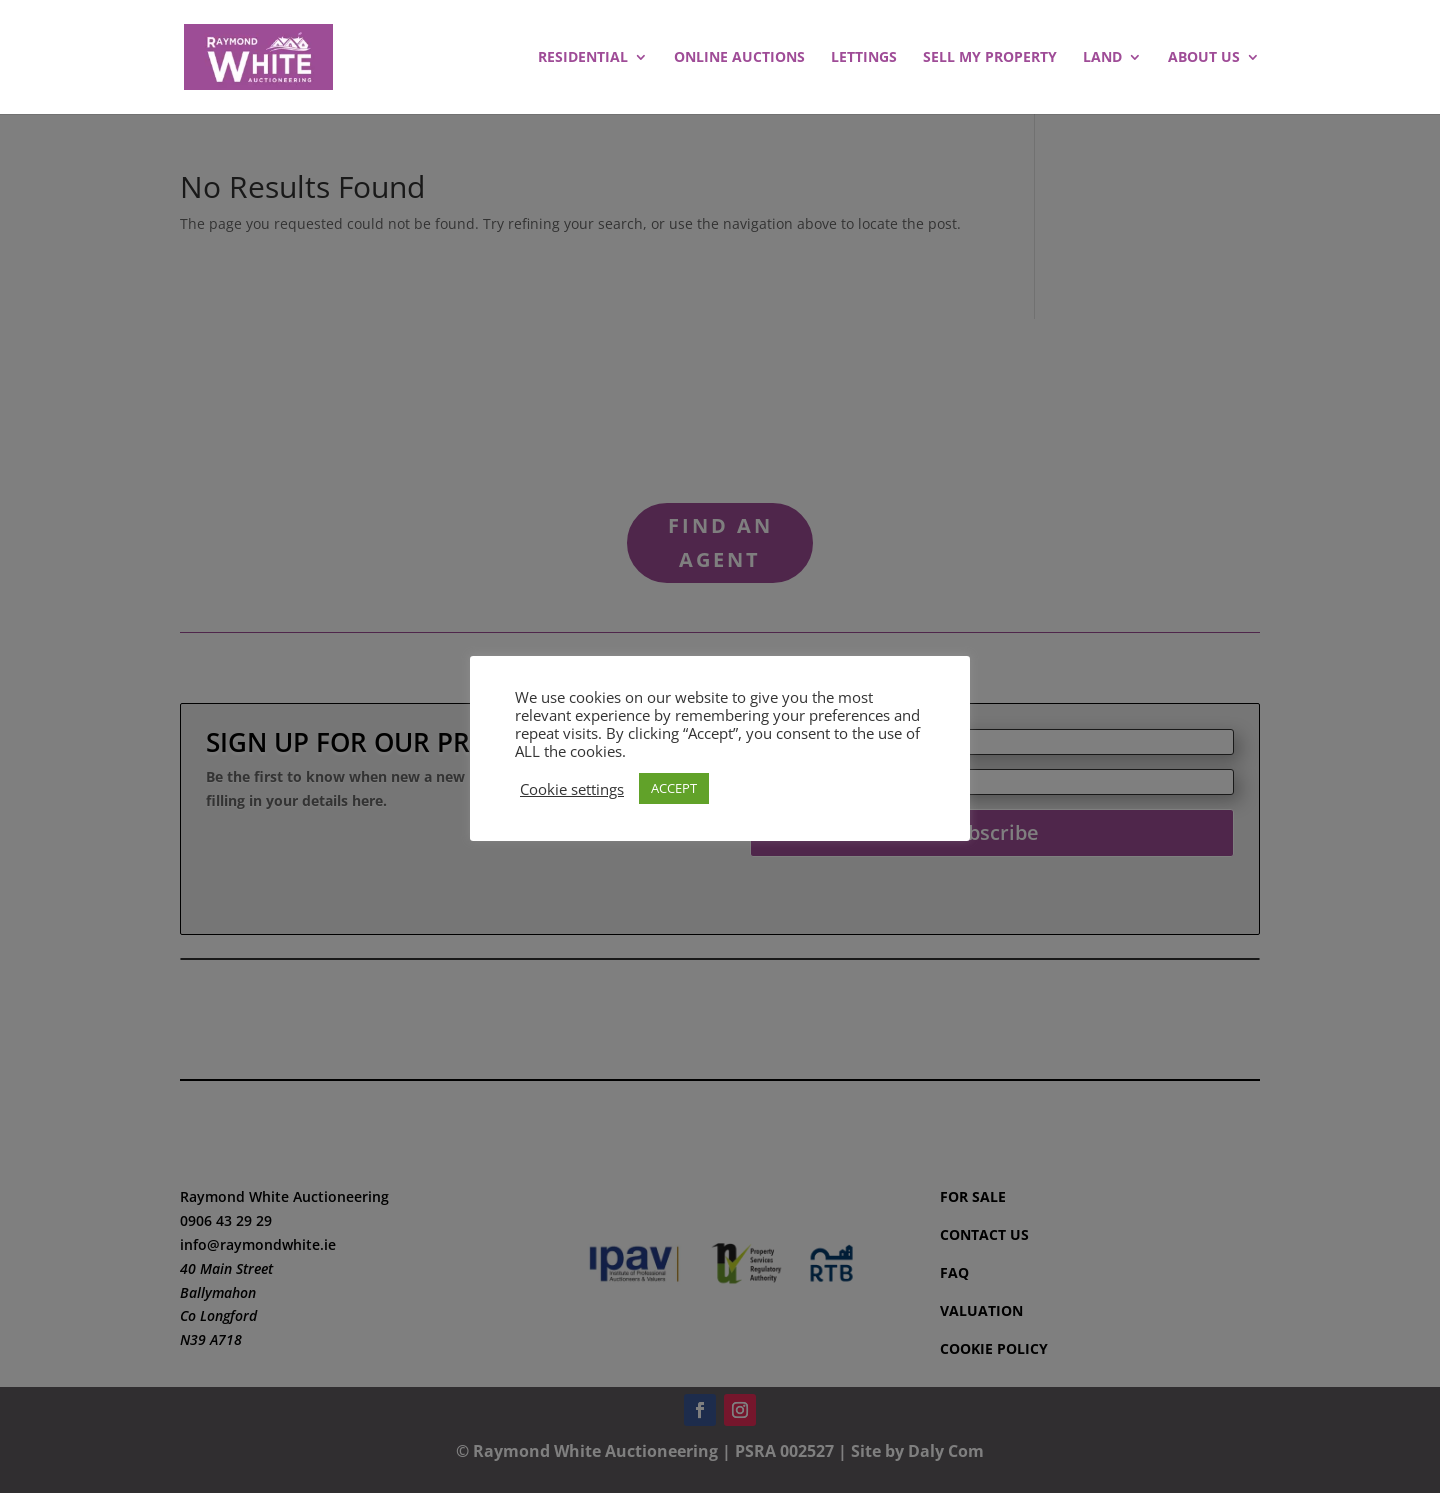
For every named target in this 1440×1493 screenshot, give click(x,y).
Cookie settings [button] (572, 789)
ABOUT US (1204, 58)
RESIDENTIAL (583, 58)
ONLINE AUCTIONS (739, 58)
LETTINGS (864, 58)
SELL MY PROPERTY (990, 58)
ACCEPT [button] (674, 788)
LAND (1102, 58)
